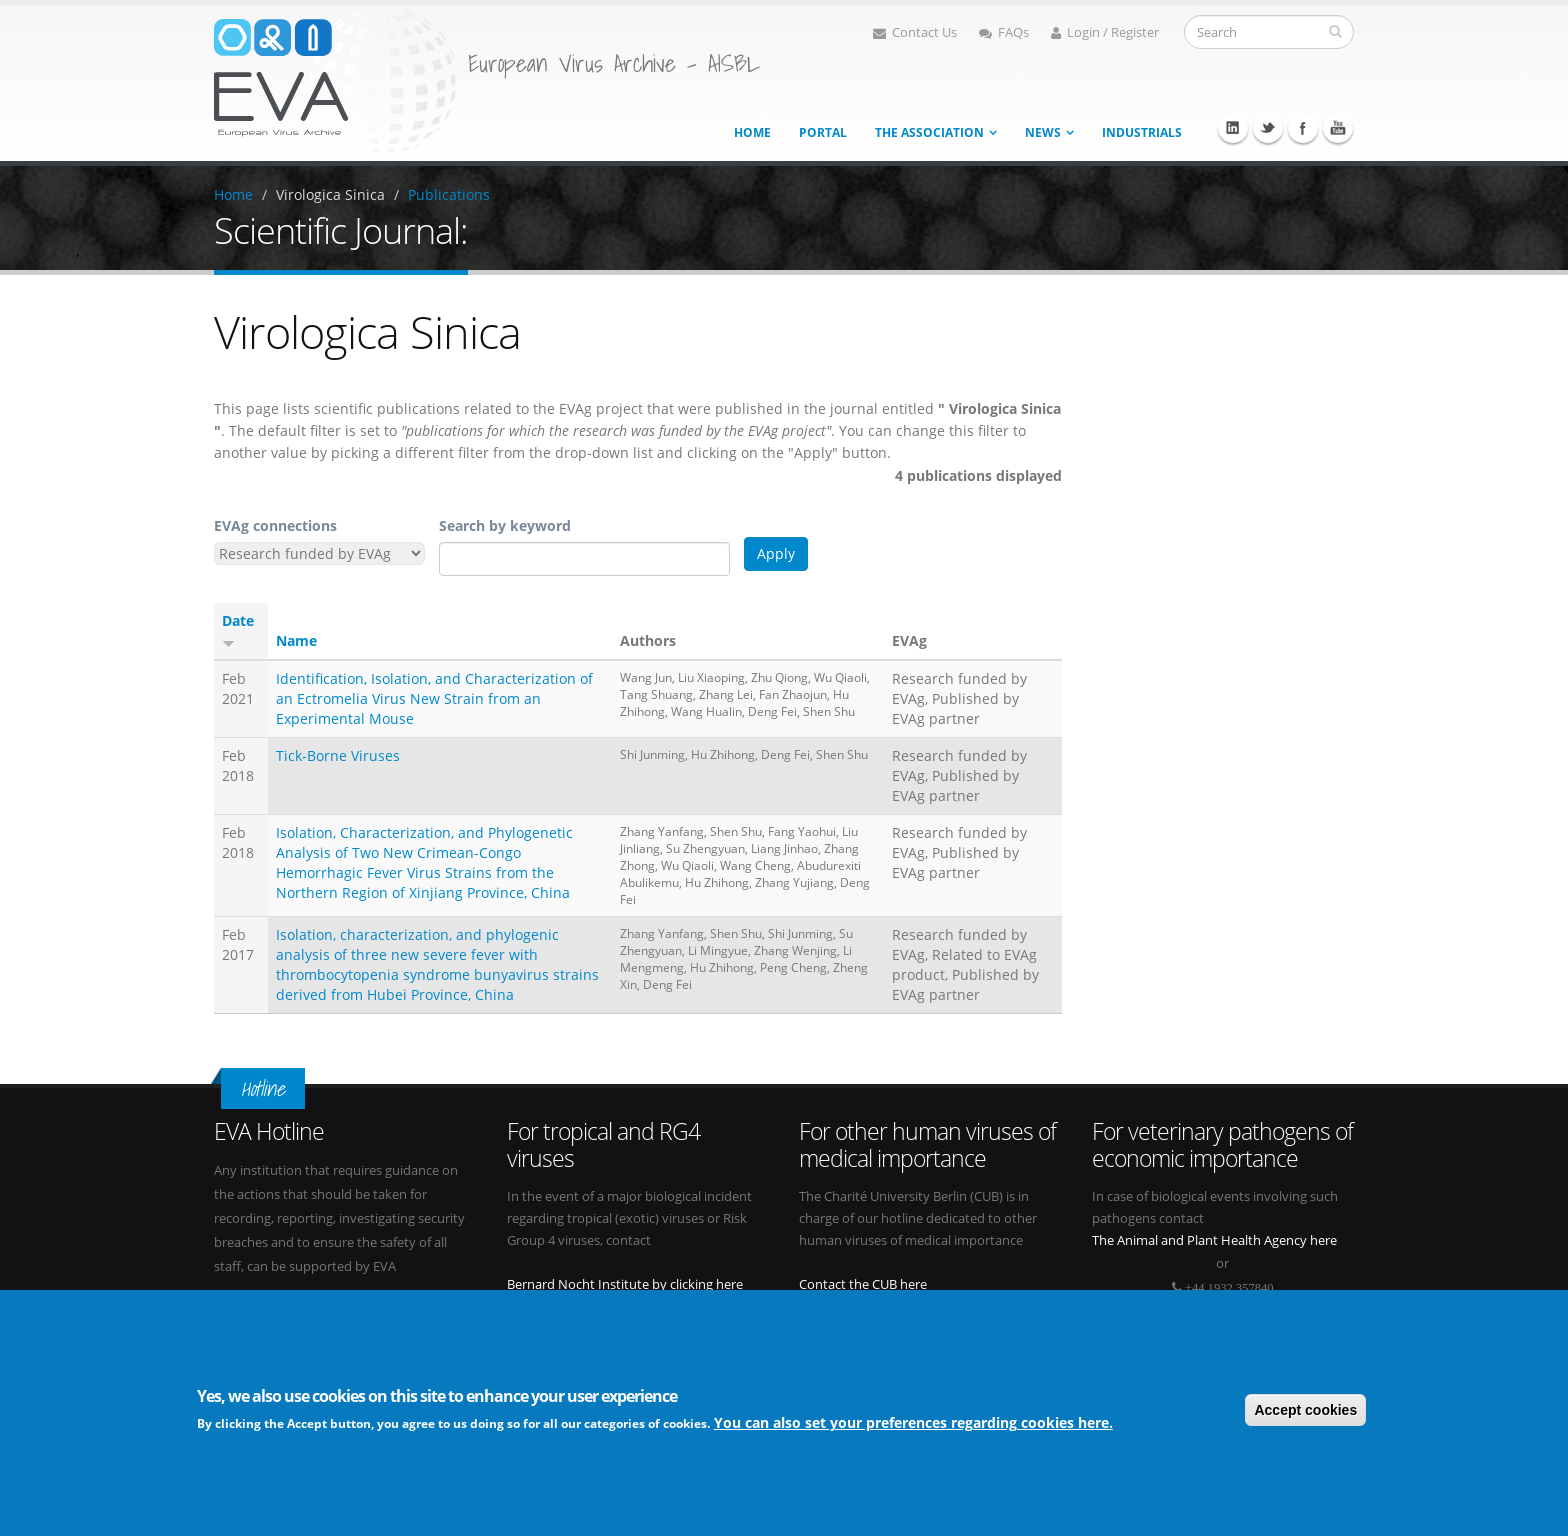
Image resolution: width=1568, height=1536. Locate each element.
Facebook (1303, 128)
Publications (449, 194)
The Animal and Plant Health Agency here (1214, 1240)
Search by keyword (505, 525)
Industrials (1142, 132)
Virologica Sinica (330, 194)
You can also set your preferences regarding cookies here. (913, 1423)
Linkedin (1233, 128)
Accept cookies (1305, 1411)
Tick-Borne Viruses (338, 755)
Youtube (1338, 128)
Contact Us (915, 32)
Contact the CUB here (863, 1284)
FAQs (1004, 32)
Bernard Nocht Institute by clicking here (625, 1284)
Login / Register (1105, 32)
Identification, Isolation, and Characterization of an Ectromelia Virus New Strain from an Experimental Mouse (434, 698)
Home (752, 132)
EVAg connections (275, 525)
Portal (823, 132)
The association (929, 132)
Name (296, 640)
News (1043, 132)
